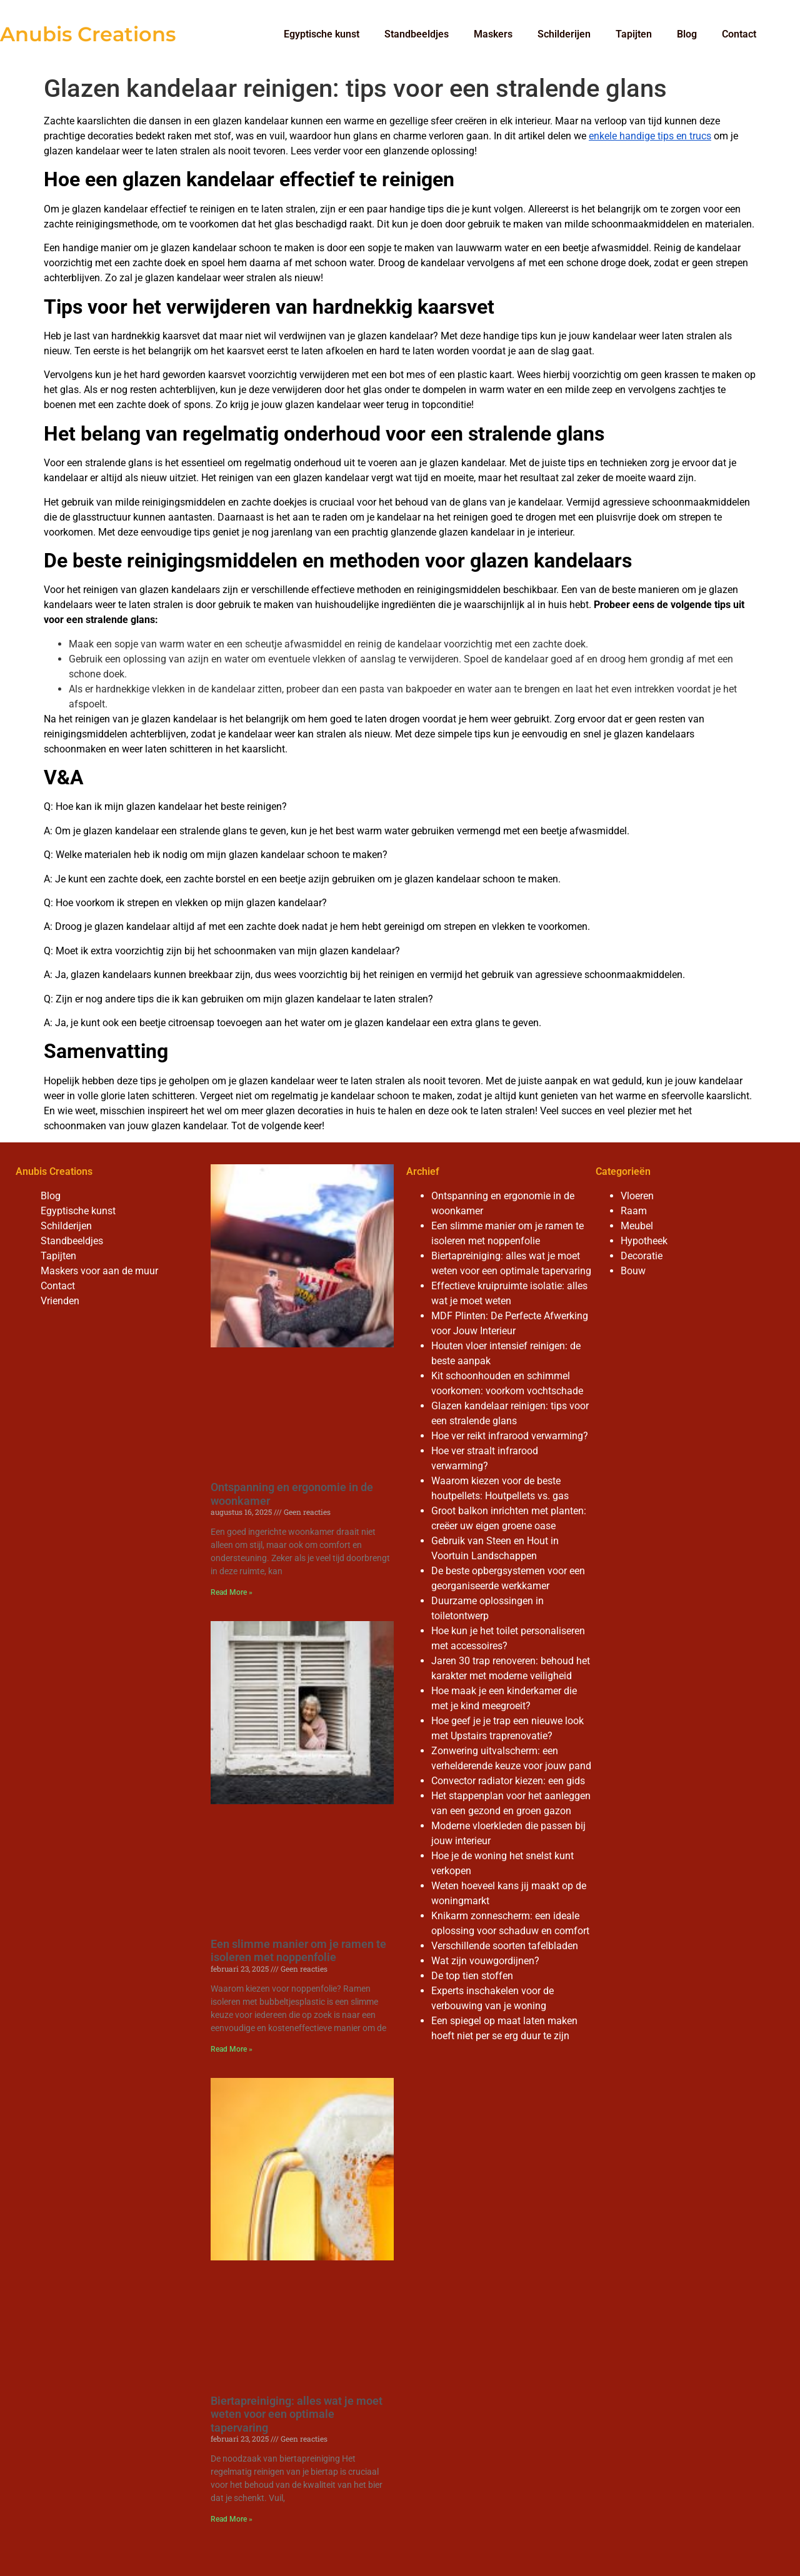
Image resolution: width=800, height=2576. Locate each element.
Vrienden (60, 1301)
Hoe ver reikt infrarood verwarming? (509, 1436)
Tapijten (634, 34)
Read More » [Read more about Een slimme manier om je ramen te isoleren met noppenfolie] (231, 2049)
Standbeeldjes (416, 34)
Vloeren (637, 1196)
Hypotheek (644, 1241)
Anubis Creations (88, 34)
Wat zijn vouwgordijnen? (485, 1961)
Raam (634, 1211)
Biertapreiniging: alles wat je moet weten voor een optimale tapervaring (296, 2414)
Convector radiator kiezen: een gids (508, 1781)
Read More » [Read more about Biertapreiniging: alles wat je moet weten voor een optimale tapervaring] (231, 2519)
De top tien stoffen (472, 1976)
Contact (739, 34)
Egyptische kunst (321, 34)
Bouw (633, 1271)
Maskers (493, 34)
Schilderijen (564, 34)
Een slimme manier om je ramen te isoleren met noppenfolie (298, 1950)
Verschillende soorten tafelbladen (504, 1946)
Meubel (637, 1226)
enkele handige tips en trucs (650, 136)
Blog (687, 34)
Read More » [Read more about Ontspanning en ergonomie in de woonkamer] (231, 1592)
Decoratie (641, 1256)
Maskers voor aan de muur (99, 1271)
